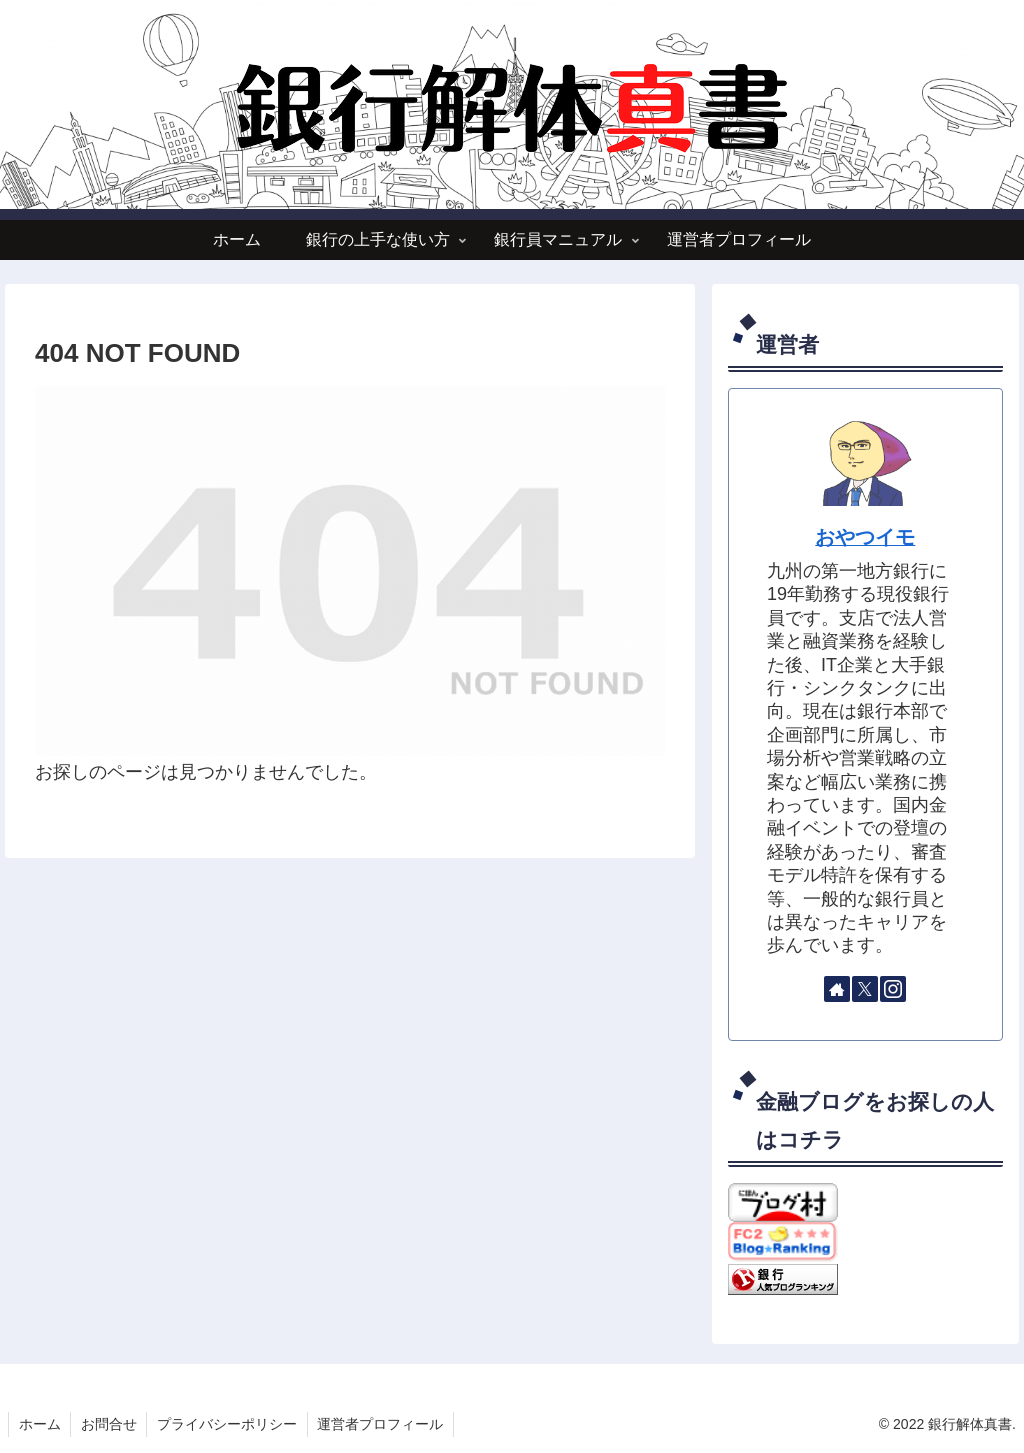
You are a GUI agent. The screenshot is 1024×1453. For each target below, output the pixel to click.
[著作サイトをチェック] (837, 989)
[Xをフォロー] (865, 989)
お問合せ (110, 1424)
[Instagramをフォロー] (893, 989)
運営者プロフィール (383, 1424)
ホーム (40, 1424)
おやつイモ (865, 537)
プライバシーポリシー (229, 1424)
